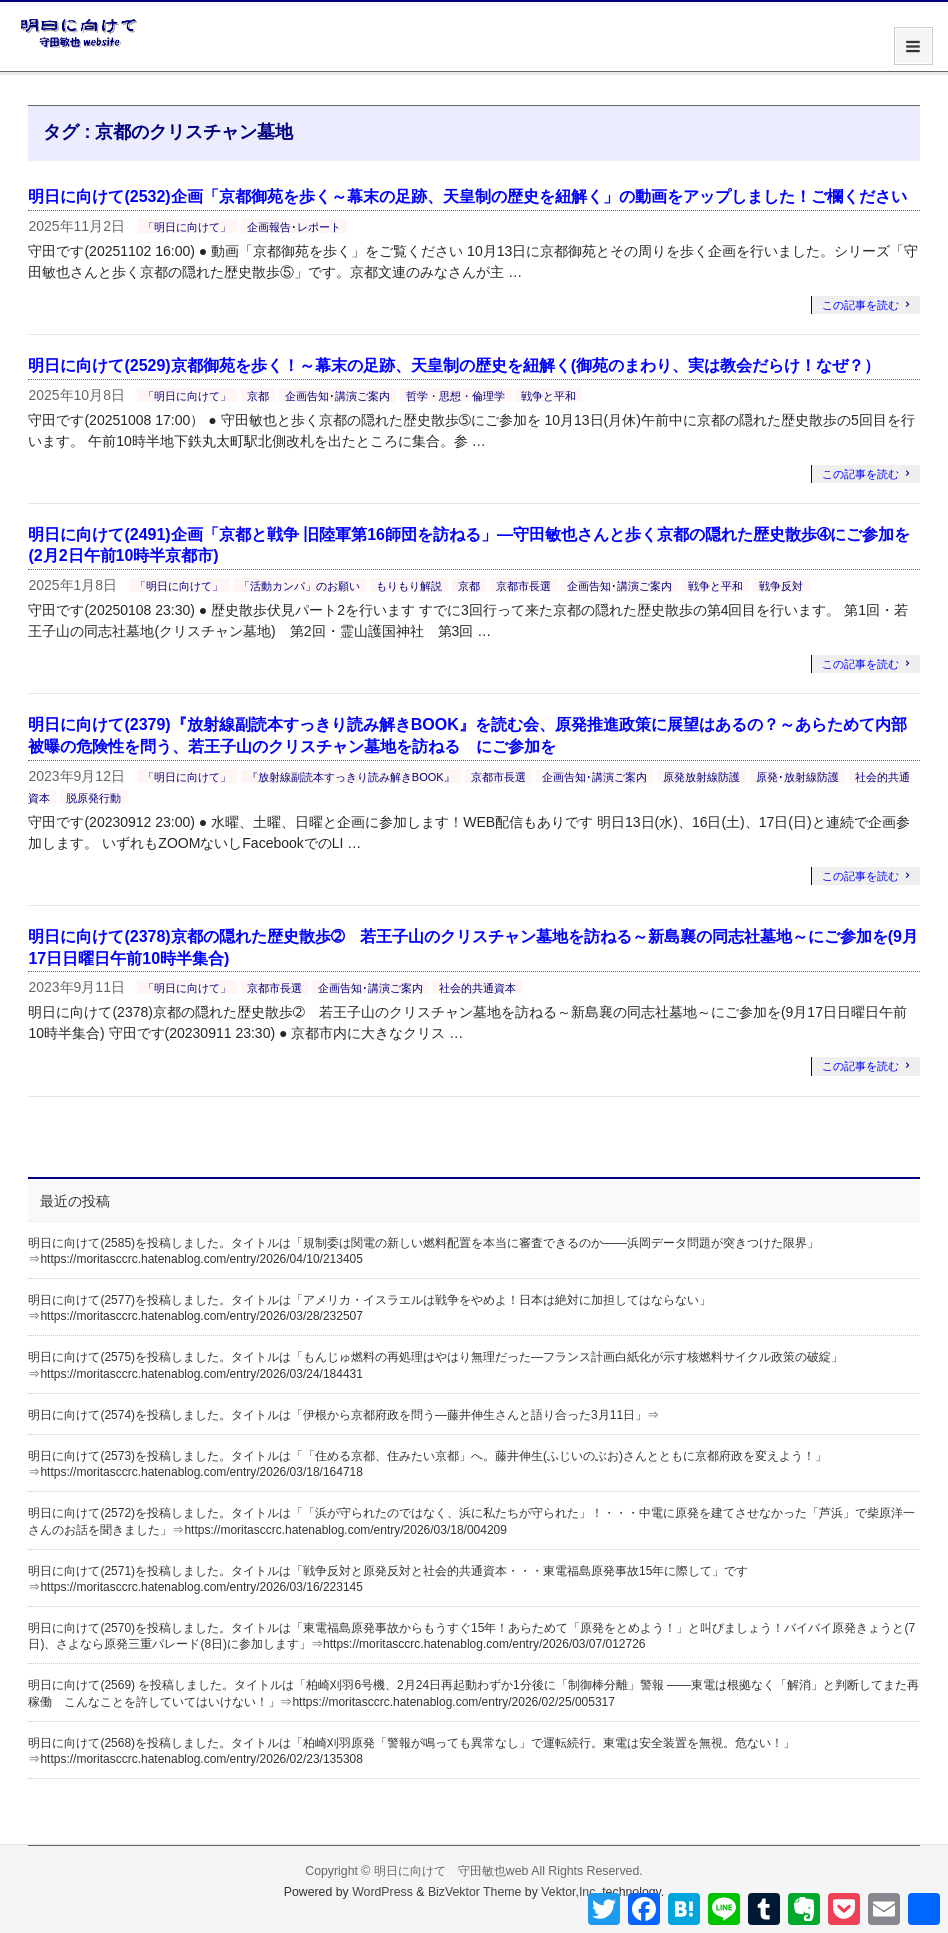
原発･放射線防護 (797, 777)
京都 (258, 396)
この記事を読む (860, 305)
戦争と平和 (548, 396)
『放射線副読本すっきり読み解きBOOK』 (351, 777)
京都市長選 (523, 586)
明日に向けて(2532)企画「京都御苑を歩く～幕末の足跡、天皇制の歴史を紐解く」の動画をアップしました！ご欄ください (467, 196)
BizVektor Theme (475, 1892)
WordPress (382, 1892)
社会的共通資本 (477, 988)
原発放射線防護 (701, 777)
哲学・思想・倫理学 (455, 396)
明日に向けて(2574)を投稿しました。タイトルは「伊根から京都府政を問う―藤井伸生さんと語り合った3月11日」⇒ (343, 1415)
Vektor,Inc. (570, 1892)
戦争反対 (781, 586)
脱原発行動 (93, 798)
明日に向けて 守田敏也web (451, 1871)
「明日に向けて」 (187, 227)
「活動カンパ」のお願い (299, 586)
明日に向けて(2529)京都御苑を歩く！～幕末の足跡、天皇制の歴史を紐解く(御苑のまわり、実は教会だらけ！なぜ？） (454, 365)
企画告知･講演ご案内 (337, 396)
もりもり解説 (409, 586)
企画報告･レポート (294, 227)
